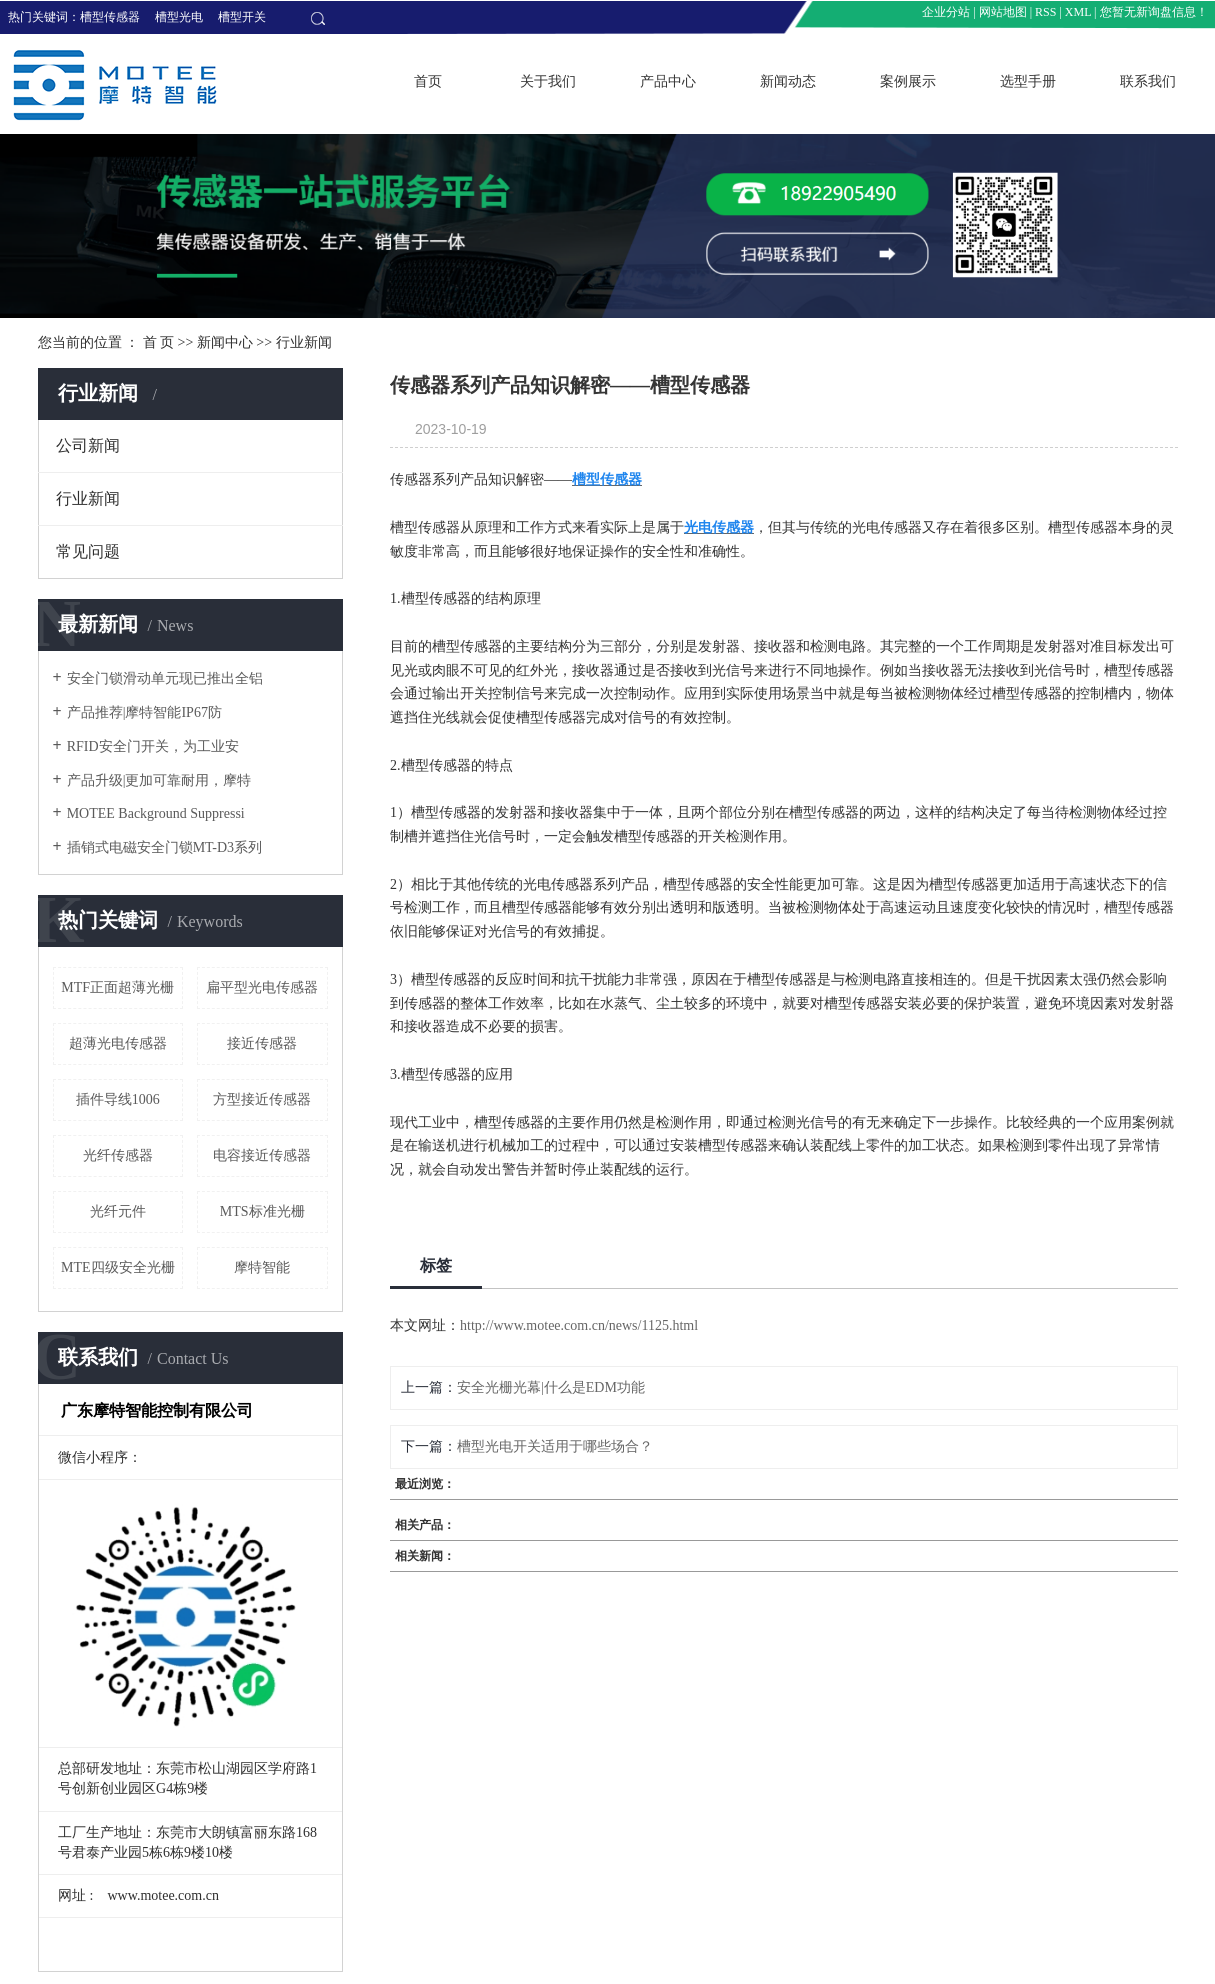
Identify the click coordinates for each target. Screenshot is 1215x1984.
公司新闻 (88, 445)
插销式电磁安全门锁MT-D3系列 (165, 847)
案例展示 (908, 81)
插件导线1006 (118, 1099)
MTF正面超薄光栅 (117, 987)
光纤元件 (118, 1211)
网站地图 (1003, 12)
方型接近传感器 (262, 1099)
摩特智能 (262, 1267)
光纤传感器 (118, 1155)
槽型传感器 (110, 17)
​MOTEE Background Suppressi (156, 813)
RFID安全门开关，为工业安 (153, 746)
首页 (428, 81)
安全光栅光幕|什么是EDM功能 (551, 1387)
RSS (1045, 12)
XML (1078, 12)
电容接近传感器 (262, 1155)
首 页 (159, 342)
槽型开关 (242, 17)
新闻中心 (225, 342)
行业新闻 (304, 342)
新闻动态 (788, 81)
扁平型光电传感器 (262, 987)
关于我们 (548, 81)
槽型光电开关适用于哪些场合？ (555, 1446)
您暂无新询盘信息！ (1154, 12)
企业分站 (946, 12)
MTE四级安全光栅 (118, 1267)
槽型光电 (179, 17)
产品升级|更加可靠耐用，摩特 (159, 780)
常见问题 (88, 551)
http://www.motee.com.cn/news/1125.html (579, 1325)
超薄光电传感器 (118, 1043)
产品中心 (668, 81)
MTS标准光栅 (262, 1211)
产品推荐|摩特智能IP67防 (144, 712)
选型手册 (1028, 81)
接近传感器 (262, 1043)
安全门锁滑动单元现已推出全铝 (165, 678)
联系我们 (1148, 81)
